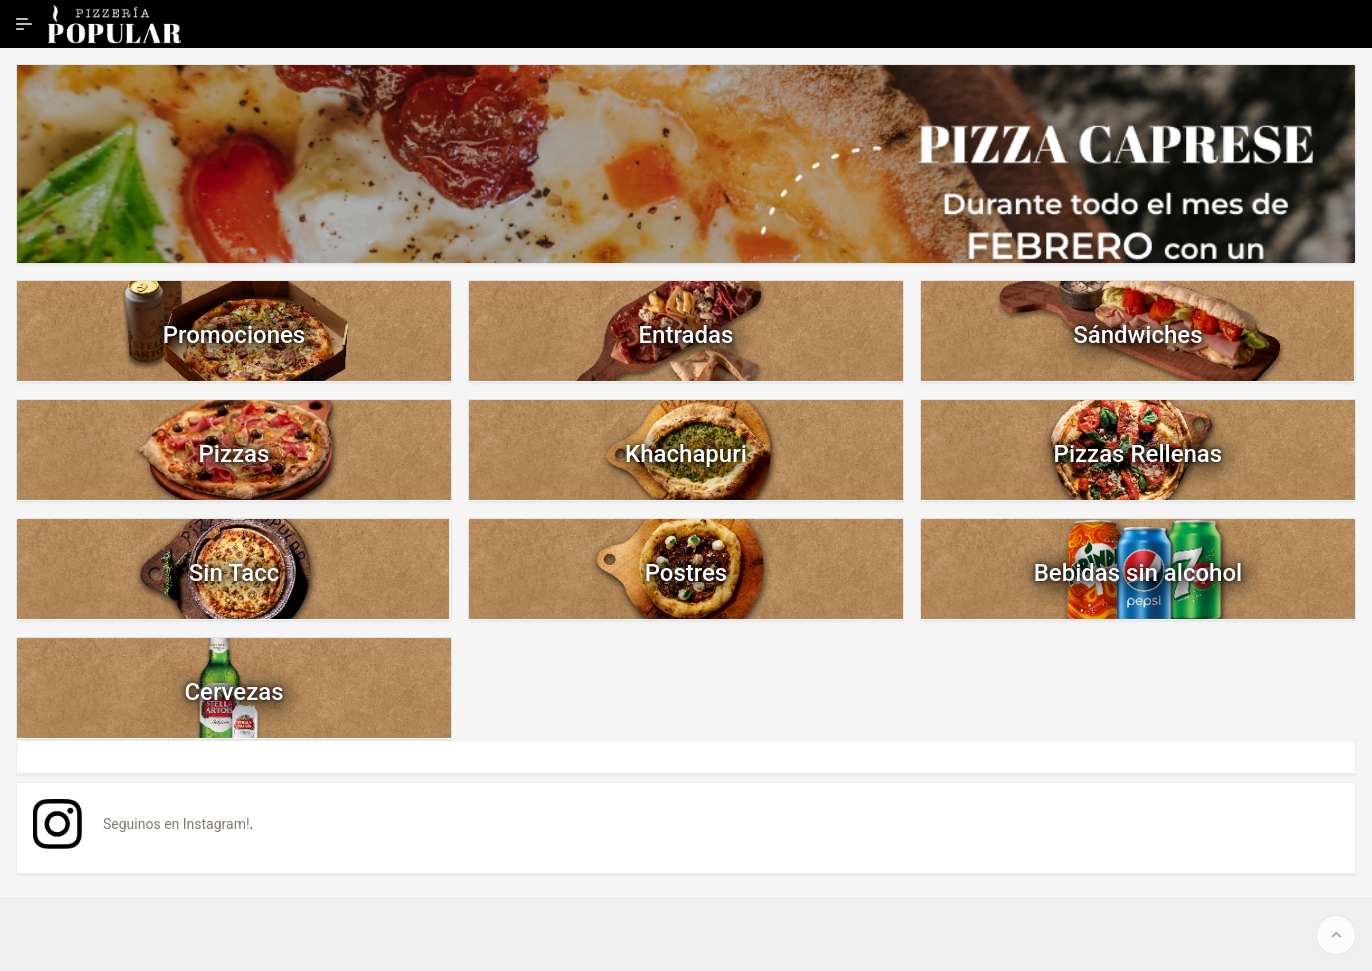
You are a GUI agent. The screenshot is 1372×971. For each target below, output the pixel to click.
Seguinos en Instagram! (176, 824)
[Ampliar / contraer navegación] (24, 24)
